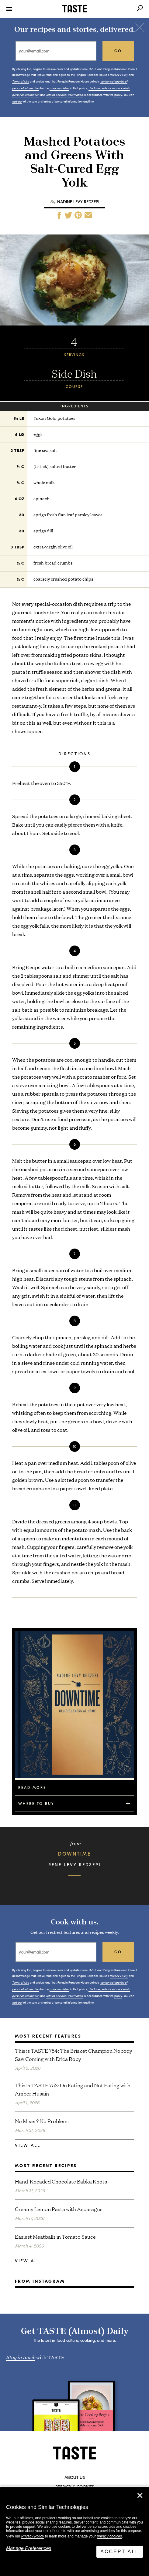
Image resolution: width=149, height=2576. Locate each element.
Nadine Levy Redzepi (78, 201)
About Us (74, 2477)
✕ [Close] (140, 2496)
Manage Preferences (28, 2548)
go (118, 51)
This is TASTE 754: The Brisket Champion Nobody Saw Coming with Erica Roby (73, 2054)
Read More (32, 1787)
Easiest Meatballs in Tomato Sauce (55, 2236)
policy (118, 95)
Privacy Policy (32, 2536)
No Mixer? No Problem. (42, 2121)
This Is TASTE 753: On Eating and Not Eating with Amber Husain (72, 2089)
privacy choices (109, 2536)
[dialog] (74, 2531)
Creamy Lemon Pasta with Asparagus (58, 2209)
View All (27, 2145)
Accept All (119, 2551)
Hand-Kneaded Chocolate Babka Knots (61, 2181)
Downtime (74, 1854)
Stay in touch (20, 2356)
